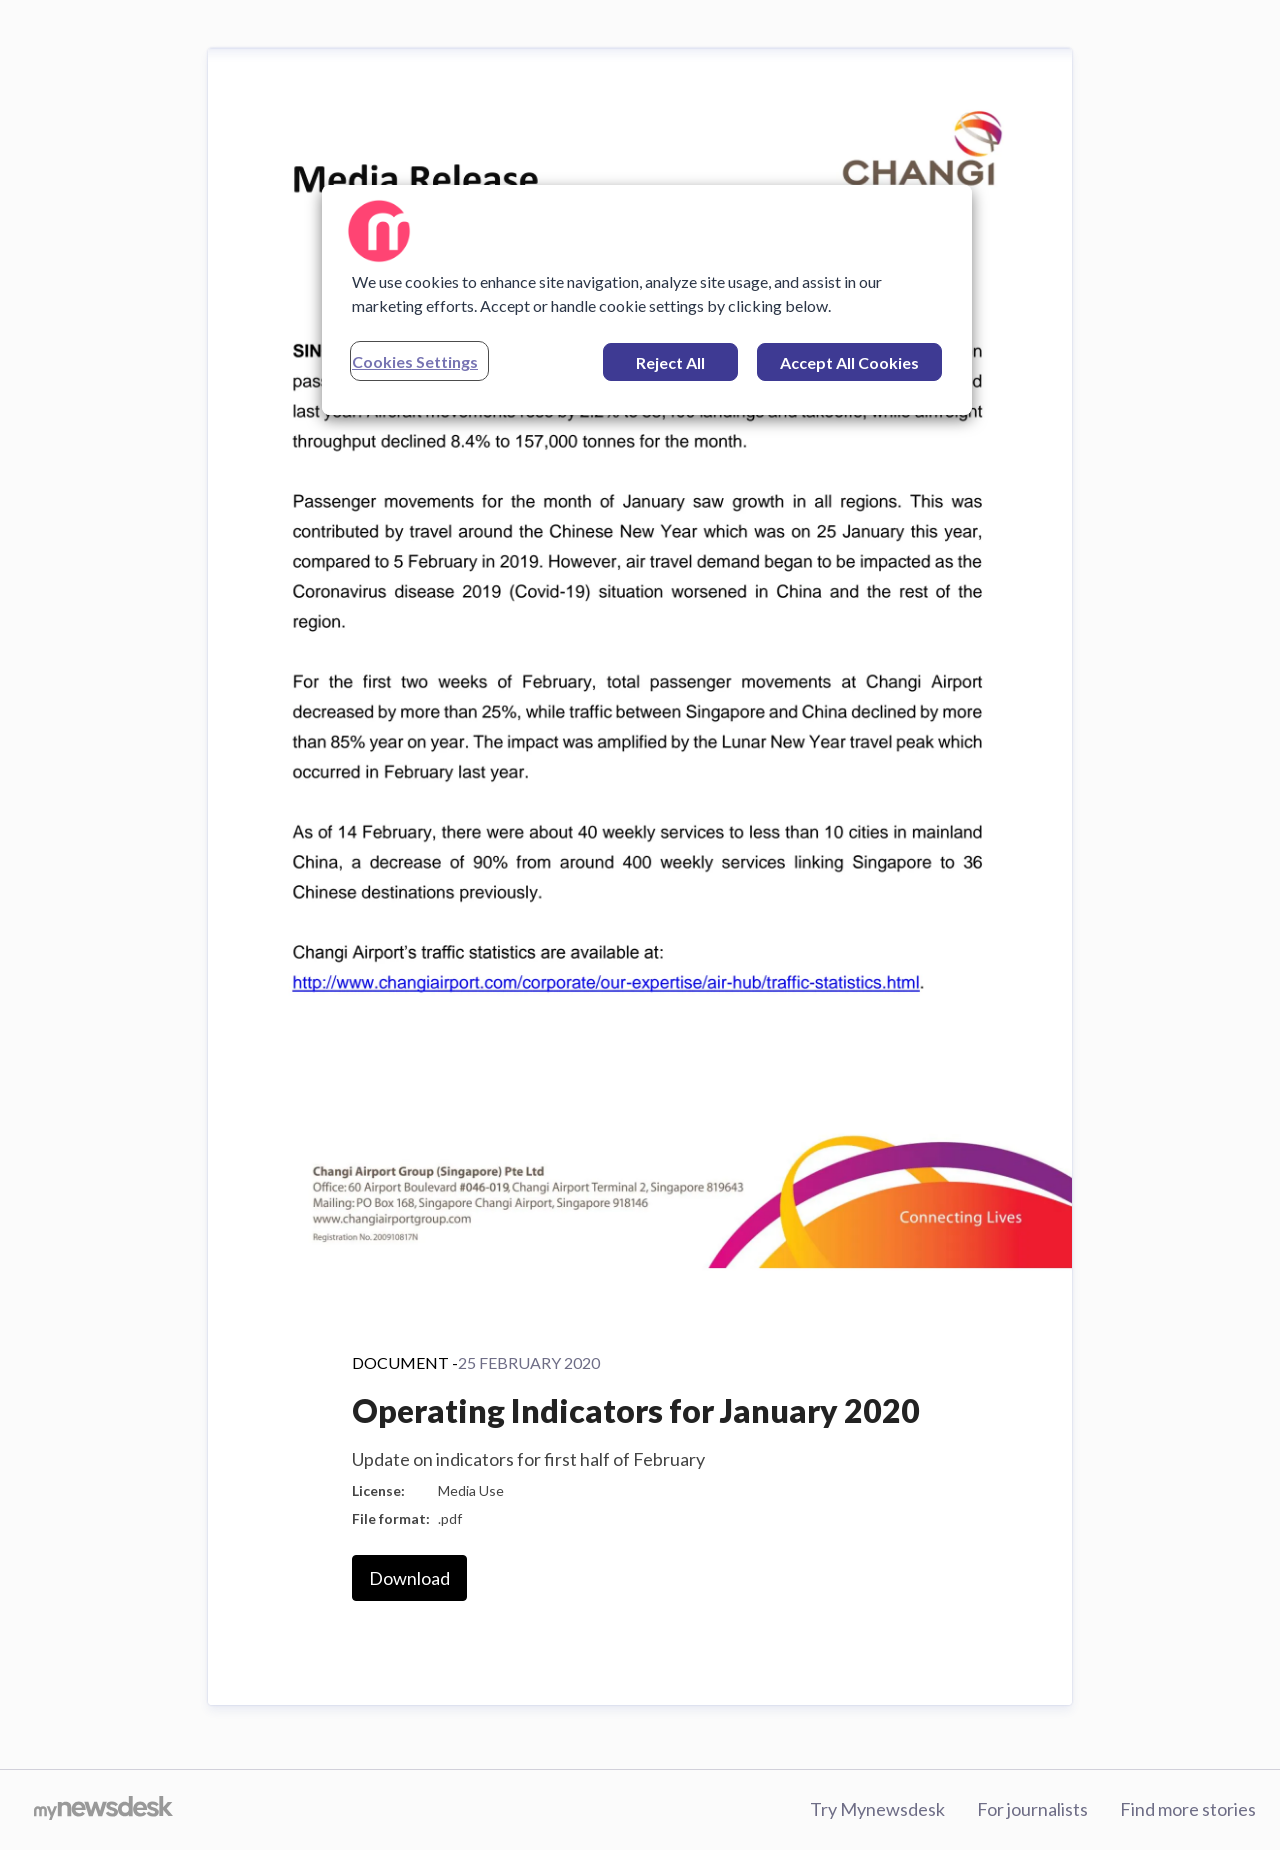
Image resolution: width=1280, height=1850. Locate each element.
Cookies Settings (415, 361)
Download (409, 1578)
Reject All (670, 362)
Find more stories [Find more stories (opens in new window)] (1188, 1809)
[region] (647, 300)
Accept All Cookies (849, 362)
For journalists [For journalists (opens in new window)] (1032, 1809)
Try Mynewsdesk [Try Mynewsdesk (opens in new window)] (877, 1809)
